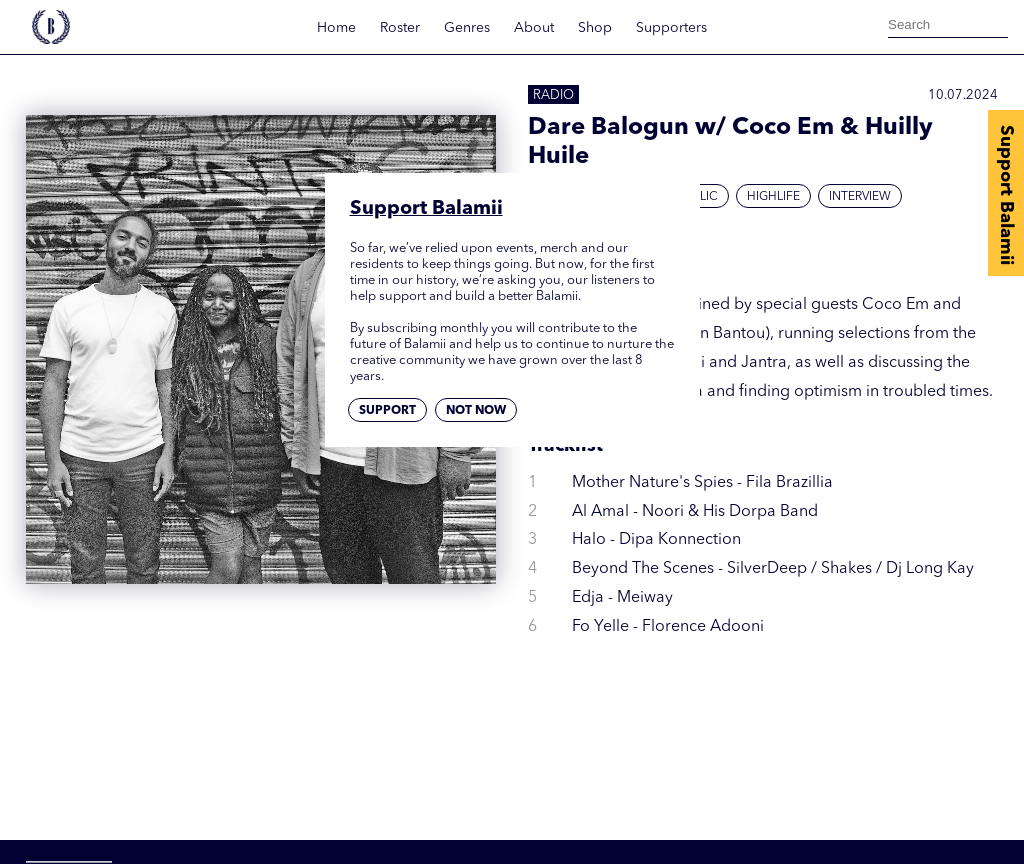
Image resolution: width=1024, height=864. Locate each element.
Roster (400, 28)
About (534, 28)
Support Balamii (1006, 195)
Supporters (671, 28)
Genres (467, 28)
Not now (476, 411)
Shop (595, 28)
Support (387, 411)
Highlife (773, 197)
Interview (860, 197)
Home (336, 28)
